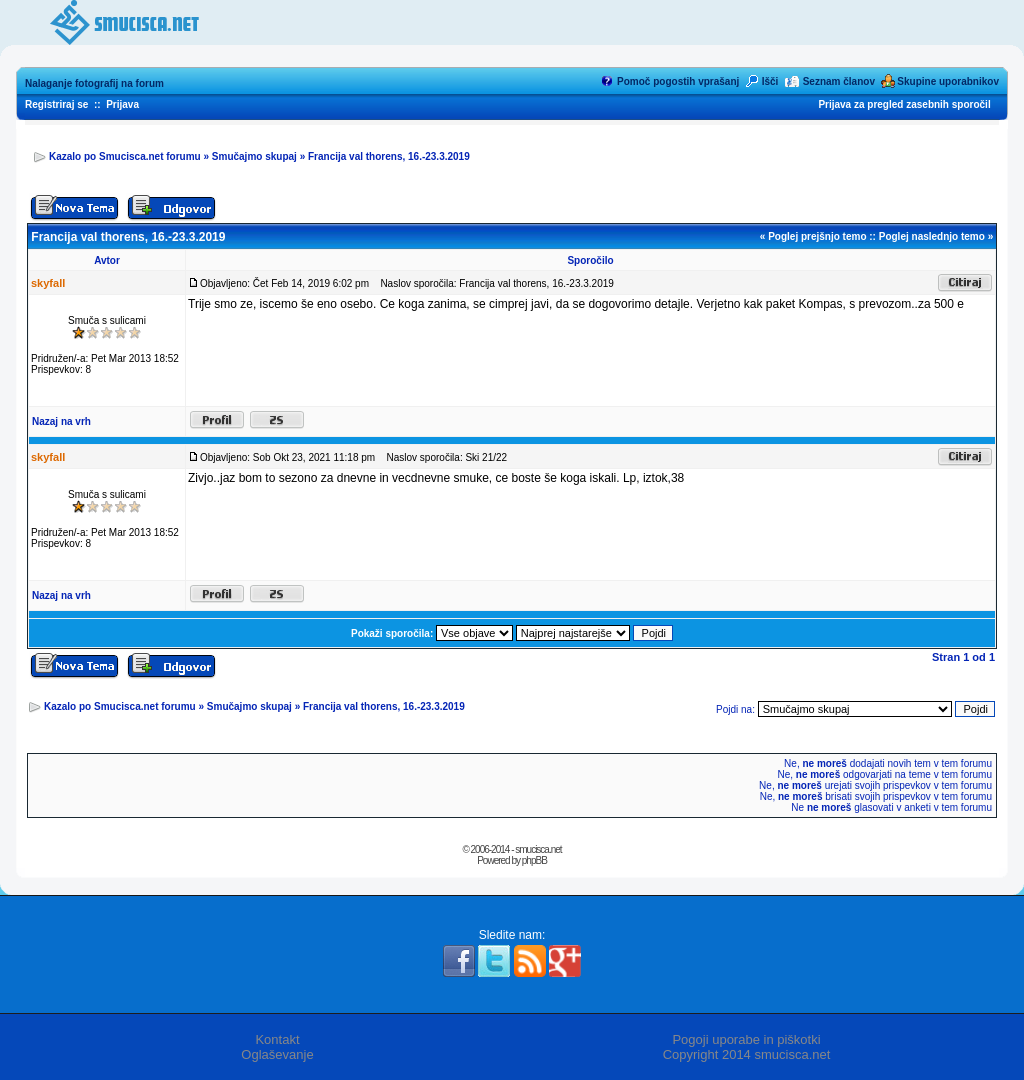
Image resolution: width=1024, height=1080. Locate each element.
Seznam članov (839, 81)
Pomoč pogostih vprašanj (678, 81)
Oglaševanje (277, 1054)
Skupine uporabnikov (948, 81)
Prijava (122, 104)
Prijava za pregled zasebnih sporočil (904, 104)
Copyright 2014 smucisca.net (747, 1054)
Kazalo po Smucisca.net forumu (125, 156)
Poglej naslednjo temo (932, 236)
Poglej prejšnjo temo (817, 236)
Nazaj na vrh (61, 421)
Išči (770, 81)
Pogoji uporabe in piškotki (746, 1039)
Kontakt (277, 1039)
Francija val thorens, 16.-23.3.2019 (389, 156)
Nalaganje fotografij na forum (94, 83)
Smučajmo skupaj (254, 156)
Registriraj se (56, 104)
